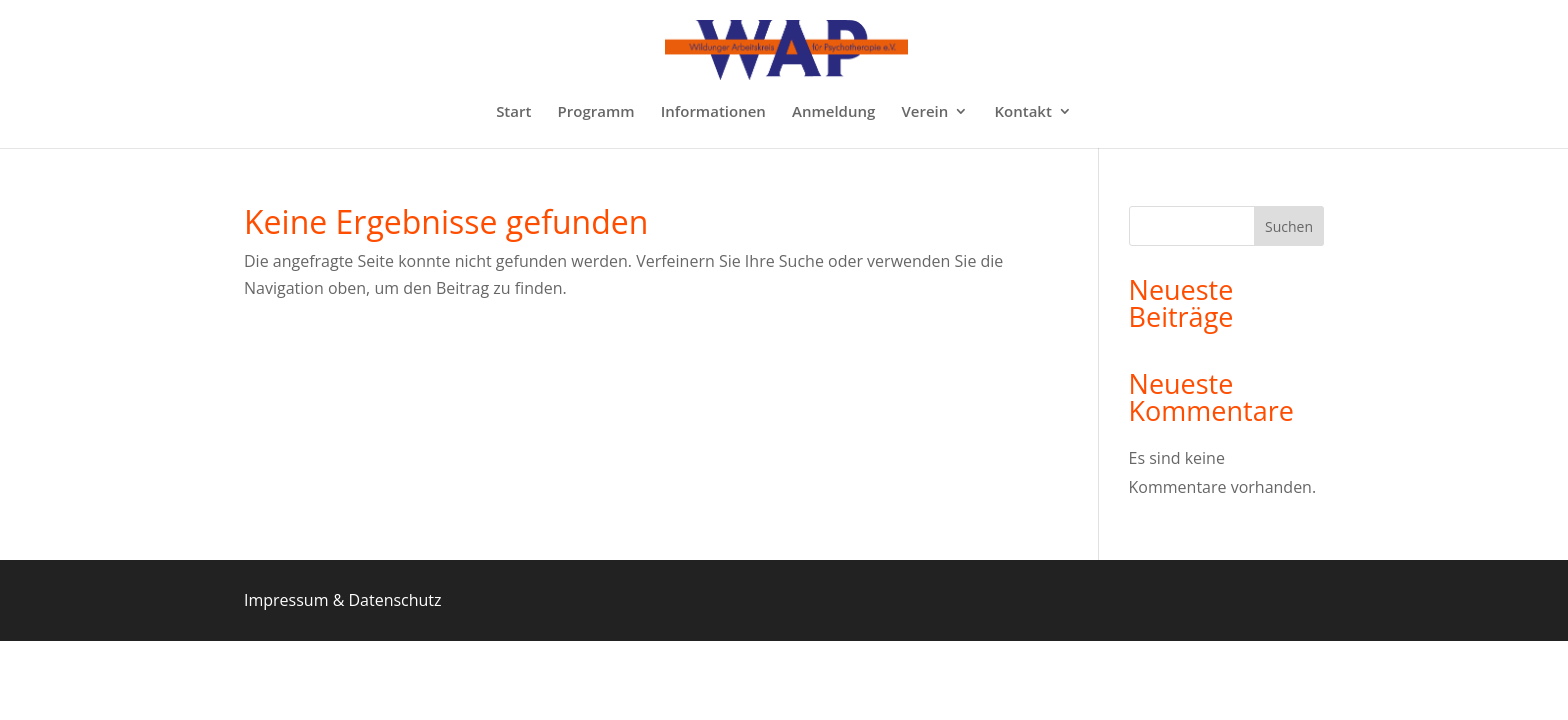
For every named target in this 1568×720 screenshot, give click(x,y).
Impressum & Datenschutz (343, 600)
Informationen (713, 112)
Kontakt (1022, 112)
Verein (924, 112)
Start (513, 112)
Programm (596, 112)
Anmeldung (833, 112)
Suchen (1289, 226)
